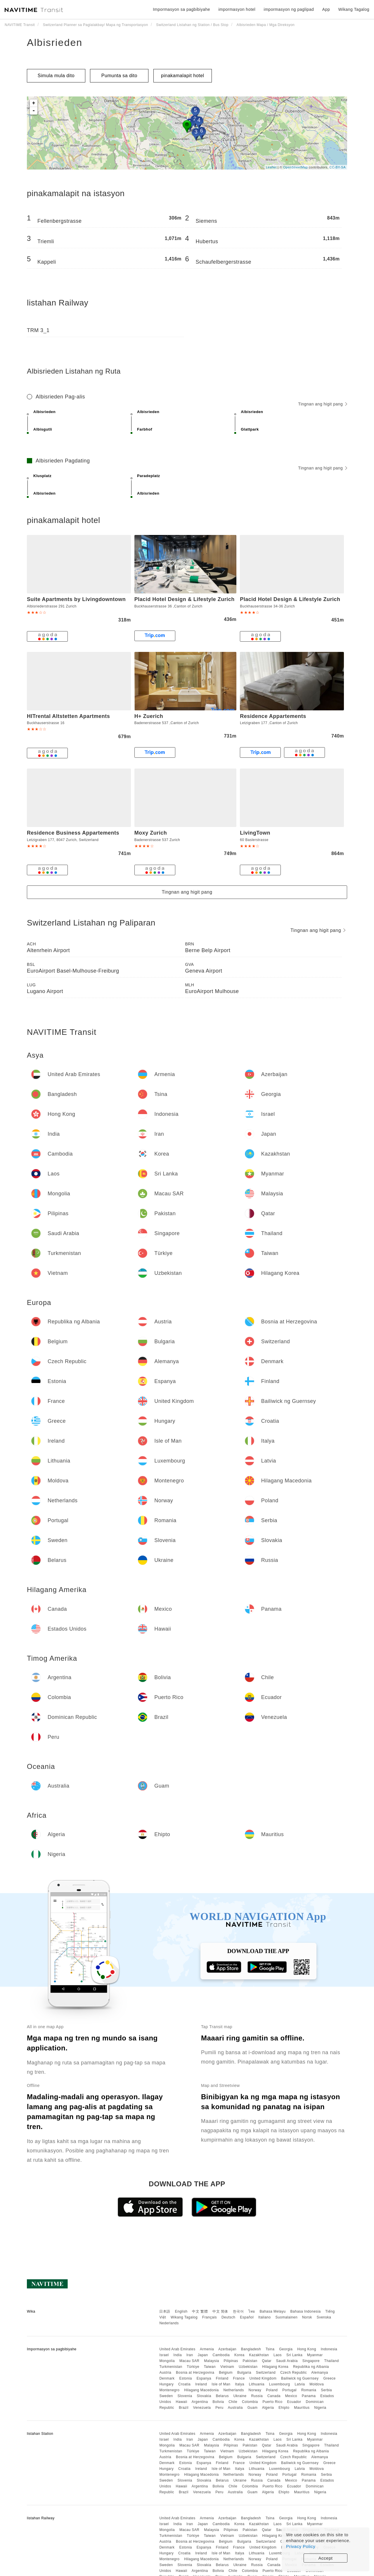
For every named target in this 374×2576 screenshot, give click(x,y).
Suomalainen (287, 2317)
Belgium (226, 2372)
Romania (308, 2390)
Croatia (184, 2384)
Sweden (166, 2396)
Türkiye (193, 2367)
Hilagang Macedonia (201, 2390)
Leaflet (271, 167)
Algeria (268, 2408)
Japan (203, 2355)
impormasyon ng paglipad (289, 9)
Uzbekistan (248, 2367)
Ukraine (240, 2396)
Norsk (307, 2317)
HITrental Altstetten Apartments (68, 716)
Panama (309, 2396)
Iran (189, 2355)
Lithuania (256, 2384)
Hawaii (181, 2402)
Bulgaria (244, 2372)
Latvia (300, 2384)
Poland (272, 2390)
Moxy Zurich (150, 833)
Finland (222, 2378)
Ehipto (283, 2408)
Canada (273, 2396)
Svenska (324, 2317)
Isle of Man (221, 2384)
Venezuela (202, 2408)
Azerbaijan (227, 2349)
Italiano (264, 2317)
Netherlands (234, 2390)
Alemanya (319, 2372)
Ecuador (294, 2402)
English (181, 2311)
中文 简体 (220, 2311)
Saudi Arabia (287, 2361)
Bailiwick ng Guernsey (300, 2378)
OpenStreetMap (295, 167)
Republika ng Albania (311, 2367)
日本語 (164, 2311)
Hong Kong (306, 2349)
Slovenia (185, 2396)
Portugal (289, 2390)
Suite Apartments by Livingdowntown (76, 599)
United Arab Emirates (177, 2349)
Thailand (331, 2361)
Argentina (200, 2402)
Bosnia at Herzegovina (195, 2372)
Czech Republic (293, 2372)
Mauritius (301, 2408)
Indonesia (329, 2349)
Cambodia (221, 2355)
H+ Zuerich (148, 716)
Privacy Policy (300, 2546)
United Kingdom (263, 2378)
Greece (329, 2378)
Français (209, 2317)
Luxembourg (279, 2384)
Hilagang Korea (275, 2367)
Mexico (291, 2396)
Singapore (311, 2361)
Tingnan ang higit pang (322, 404)
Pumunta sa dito (119, 75)
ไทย (251, 2311)
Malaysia (211, 2361)
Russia (257, 2396)
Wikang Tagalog (184, 2317)
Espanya (204, 2378)
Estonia (185, 2378)
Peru (219, 2408)
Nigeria (320, 2408)
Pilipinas (231, 2361)
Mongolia (167, 2361)
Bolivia (218, 2402)
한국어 (238, 2311)
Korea (239, 2355)
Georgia (285, 2349)
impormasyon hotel (236, 9)
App (326, 9)
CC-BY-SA (337, 167)
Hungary (166, 2384)
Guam (252, 2408)
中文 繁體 (200, 2311)
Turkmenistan (170, 2367)
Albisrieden (54, 42)
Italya (239, 2384)
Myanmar (315, 2355)
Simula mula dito (56, 75)
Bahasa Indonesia (305, 2311)
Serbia (326, 2390)
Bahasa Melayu (273, 2311)
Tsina (270, 2349)
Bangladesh (251, 2349)
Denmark (166, 2378)
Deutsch (228, 2317)
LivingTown (255, 833)
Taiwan (210, 2367)
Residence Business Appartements (73, 833)
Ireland (201, 2384)
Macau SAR (189, 2361)
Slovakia (204, 2396)
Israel (164, 2355)
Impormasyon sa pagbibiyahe (181, 9)
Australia (235, 2408)
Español (247, 2317)
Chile (232, 2402)
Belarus (222, 2396)
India (178, 2355)
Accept (325, 2558)
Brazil (183, 2408)
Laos (277, 2355)
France (239, 2378)
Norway (255, 2390)
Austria (165, 2372)
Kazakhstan (259, 2355)
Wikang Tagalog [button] (353, 9)
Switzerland (266, 2372)
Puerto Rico (272, 2402)
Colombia (250, 2402)
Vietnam (227, 2367)
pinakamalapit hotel (182, 75)
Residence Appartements (273, 716)
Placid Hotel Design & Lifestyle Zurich (184, 599)
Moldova (316, 2384)
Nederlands (169, 2323)
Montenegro (169, 2390)
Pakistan (250, 2361)
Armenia (207, 2349)
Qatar (266, 2361)
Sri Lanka (294, 2355)
